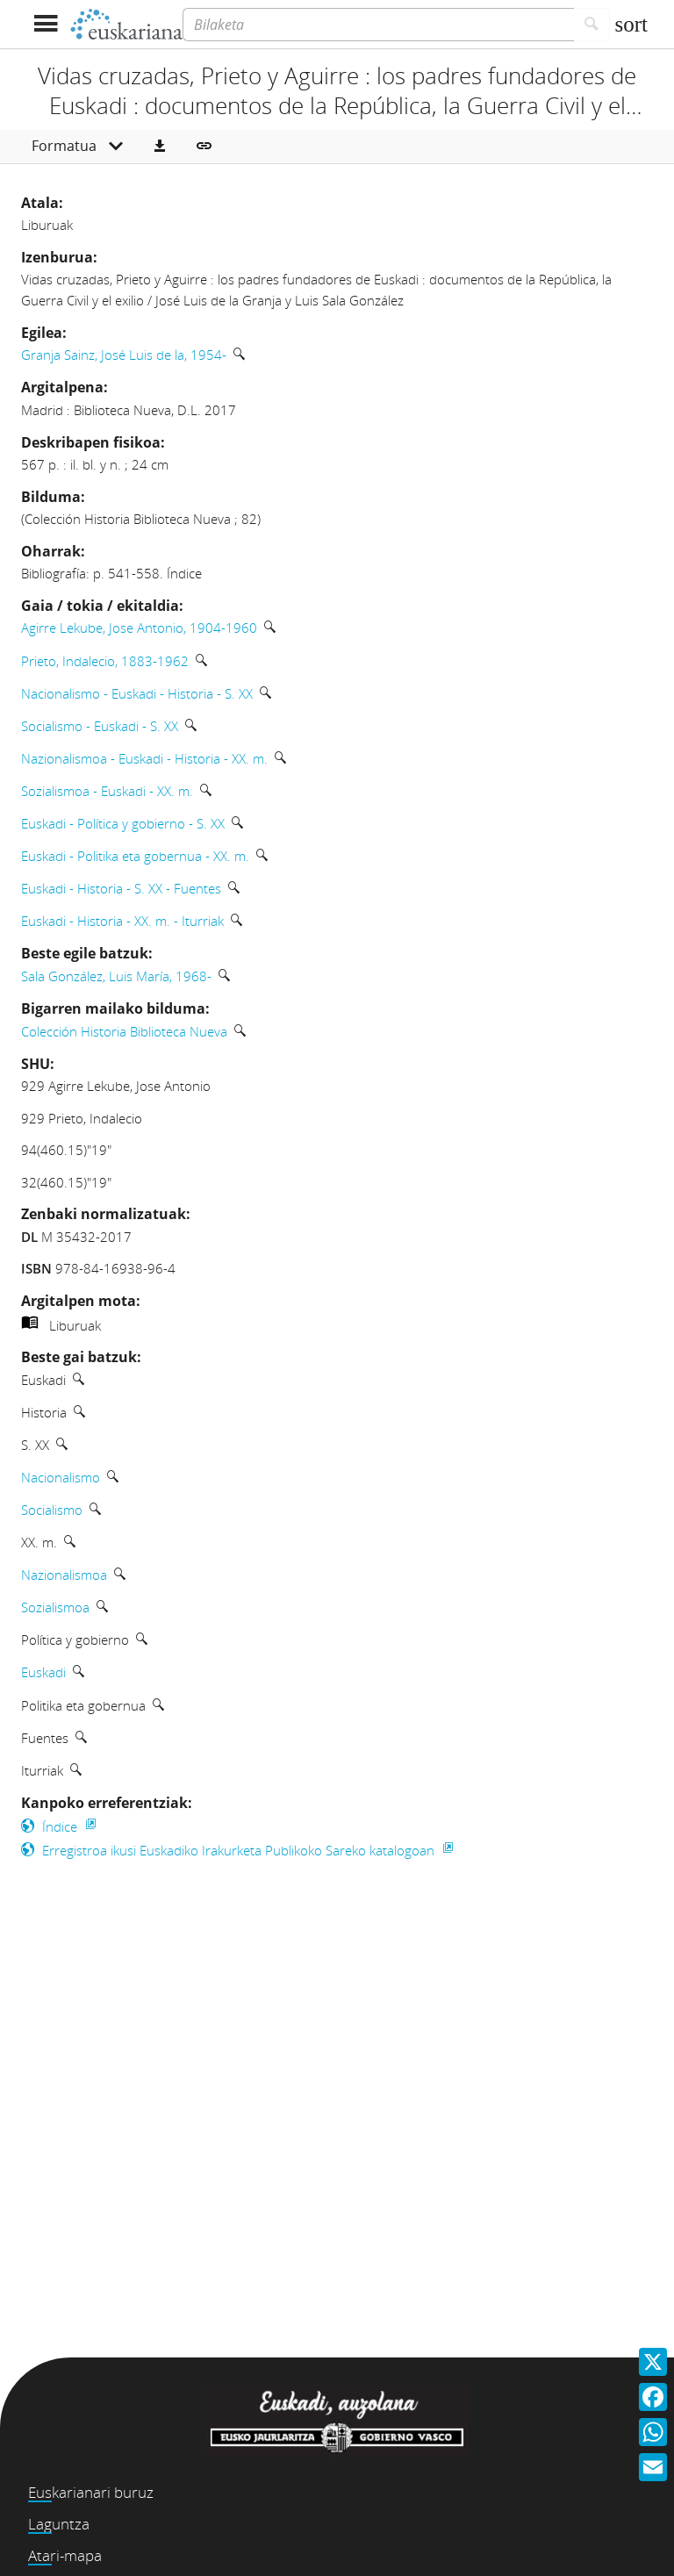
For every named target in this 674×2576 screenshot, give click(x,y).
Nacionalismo (60, 1477)
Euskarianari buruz (91, 2492)
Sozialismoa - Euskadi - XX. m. (107, 791)
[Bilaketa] (378, 24)
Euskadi (43, 1672)
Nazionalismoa (64, 1574)
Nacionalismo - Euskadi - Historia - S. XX (137, 693)
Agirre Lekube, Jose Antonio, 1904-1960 (139, 627)
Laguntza (59, 2524)
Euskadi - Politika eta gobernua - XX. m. (135, 856)
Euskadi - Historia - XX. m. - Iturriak (122, 920)
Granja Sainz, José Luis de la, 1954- (123, 354)
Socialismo (51, 1509)
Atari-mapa (65, 2555)
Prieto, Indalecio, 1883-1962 (105, 661)
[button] (159, 146)
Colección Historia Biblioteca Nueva (124, 1031)
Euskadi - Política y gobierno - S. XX (123, 823)
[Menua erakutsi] (45, 24)
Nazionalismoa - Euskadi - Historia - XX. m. (144, 758)
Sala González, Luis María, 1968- (116, 976)
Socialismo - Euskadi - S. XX (99, 726)
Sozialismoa (55, 1607)
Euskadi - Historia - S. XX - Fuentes (121, 888)
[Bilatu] (592, 24)
